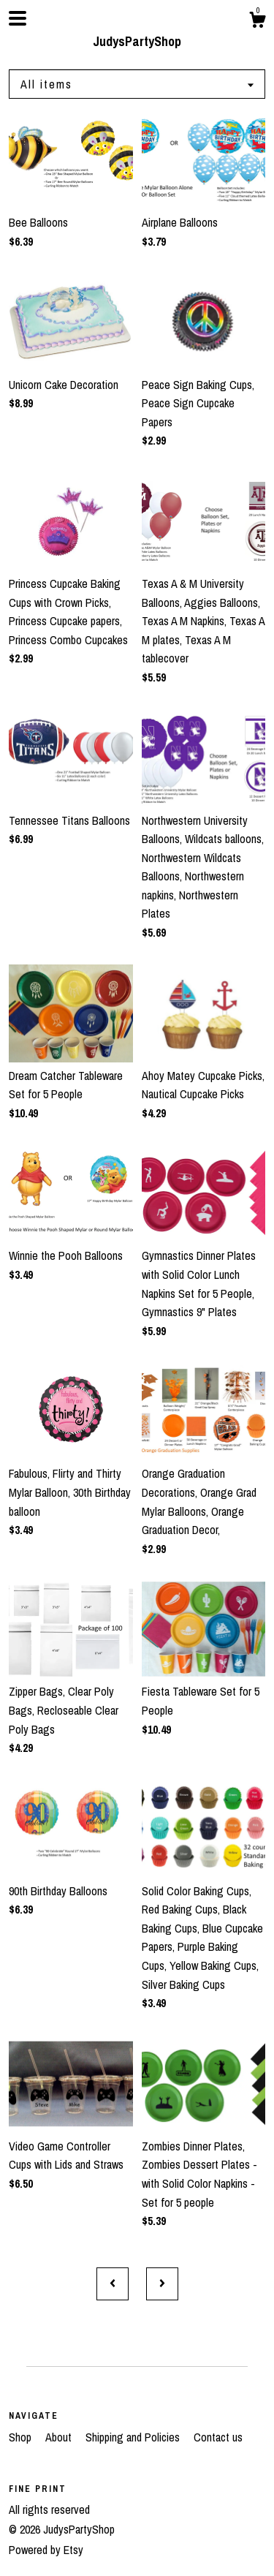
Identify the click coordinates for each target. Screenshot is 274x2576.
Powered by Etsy (46, 2550)
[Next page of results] (162, 2284)
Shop (21, 2437)
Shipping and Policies (134, 2437)
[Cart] (257, 22)
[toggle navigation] (17, 18)
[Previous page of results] (112, 2284)
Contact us (218, 2437)
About (60, 2437)
